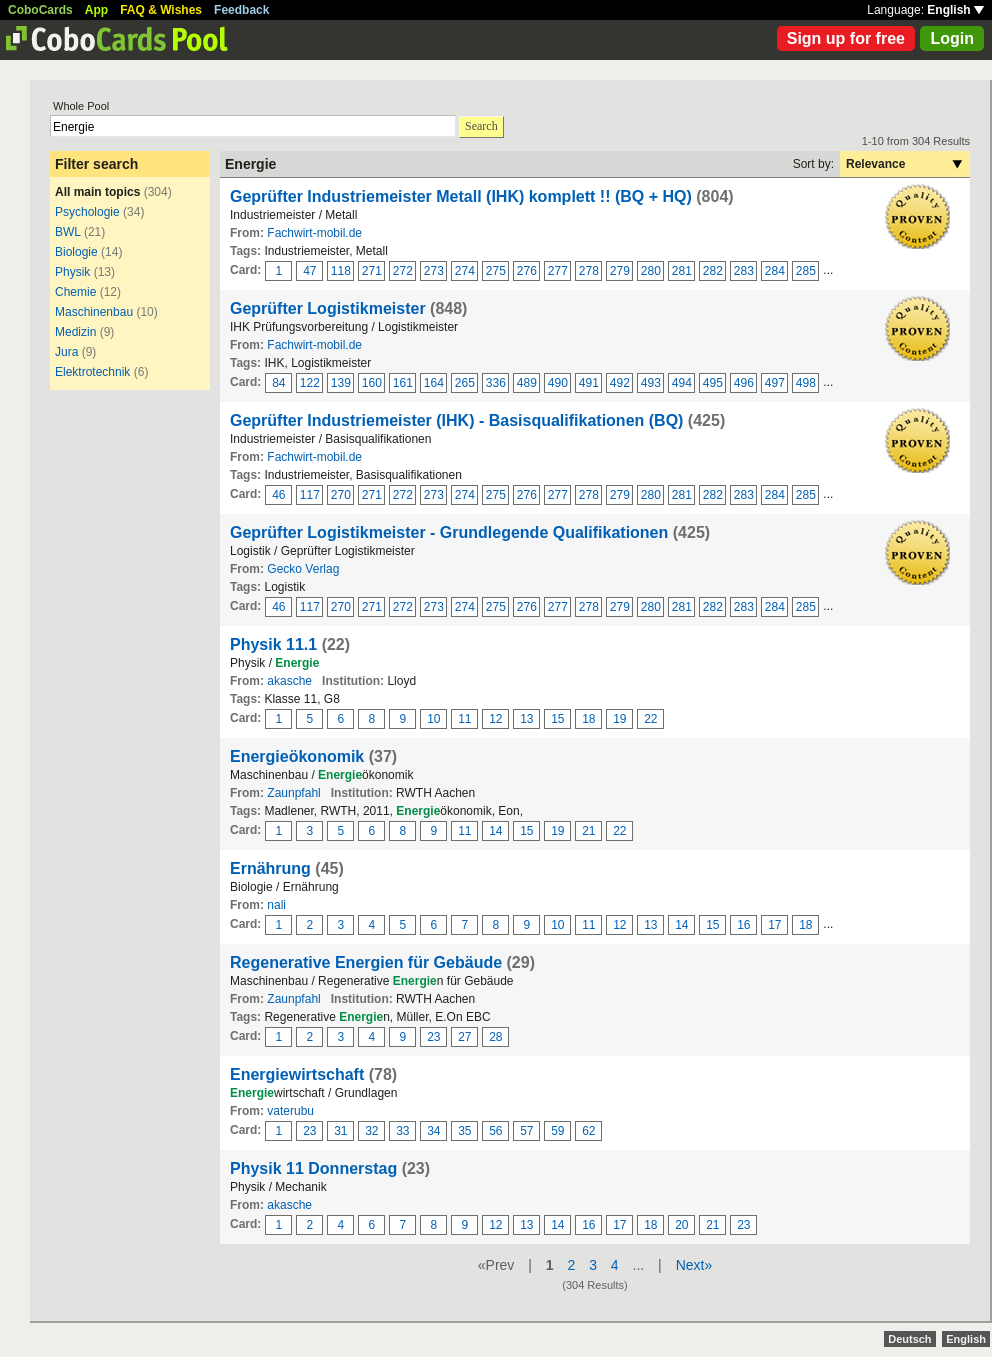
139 (341, 383)
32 (371, 1131)
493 (651, 383)
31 (340, 1131)
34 (433, 1131)
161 (403, 383)
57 (526, 1131)
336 (496, 383)
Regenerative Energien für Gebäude (366, 962)
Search (481, 126)
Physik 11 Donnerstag (313, 1168)
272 (403, 271)
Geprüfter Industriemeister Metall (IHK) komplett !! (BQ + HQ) (461, 196)
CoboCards (40, 10)
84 (278, 383)
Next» (694, 1265)
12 (495, 719)
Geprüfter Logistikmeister (328, 308)
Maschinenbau (94, 312)
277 (558, 271)
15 (557, 719)
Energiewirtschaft (297, 1074)
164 (434, 383)
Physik (72, 272)
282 (713, 271)
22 (650, 719)
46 (278, 495)
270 (341, 495)
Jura (66, 352)
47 (309, 271)
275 (496, 271)
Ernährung (270, 868)
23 (433, 1037)
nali (276, 905)
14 (495, 831)
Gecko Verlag (303, 569)
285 (806, 271)
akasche (289, 681)
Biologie (76, 252)
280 (651, 271)
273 (434, 271)
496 (744, 383)
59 (557, 1131)
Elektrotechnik (92, 372)
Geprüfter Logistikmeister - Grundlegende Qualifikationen (449, 532)
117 (310, 495)
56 (495, 1131)
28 (495, 1037)
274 (465, 271)
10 (433, 719)
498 (806, 383)
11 (464, 719)
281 (682, 271)
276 (527, 271)
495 (713, 383)
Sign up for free (846, 38)
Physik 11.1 (273, 644)
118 (341, 271)
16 (743, 925)
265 (465, 383)
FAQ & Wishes (161, 10)
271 (372, 271)
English (955, 10)
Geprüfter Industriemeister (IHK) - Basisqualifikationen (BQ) (456, 420)
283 (744, 271)
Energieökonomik (297, 756)
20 (681, 1225)
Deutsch (909, 1339)
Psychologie (89, 212)
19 (619, 719)
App (96, 10)
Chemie (75, 292)
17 (774, 925)
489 (527, 383)
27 (464, 1037)
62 (588, 1131)
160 (372, 383)
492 (620, 383)
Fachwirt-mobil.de (314, 233)
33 (402, 1131)
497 (775, 383)
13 (526, 719)
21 (588, 831)
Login (952, 38)
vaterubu (290, 1111)
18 (588, 719)
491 (589, 383)
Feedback (241, 10)
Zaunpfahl (293, 793)
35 (464, 1131)
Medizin (75, 332)
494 (682, 383)
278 (589, 271)
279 (620, 271)
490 (558, 383)
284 (775, 271)
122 (310, 383)
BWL (68, 232)
